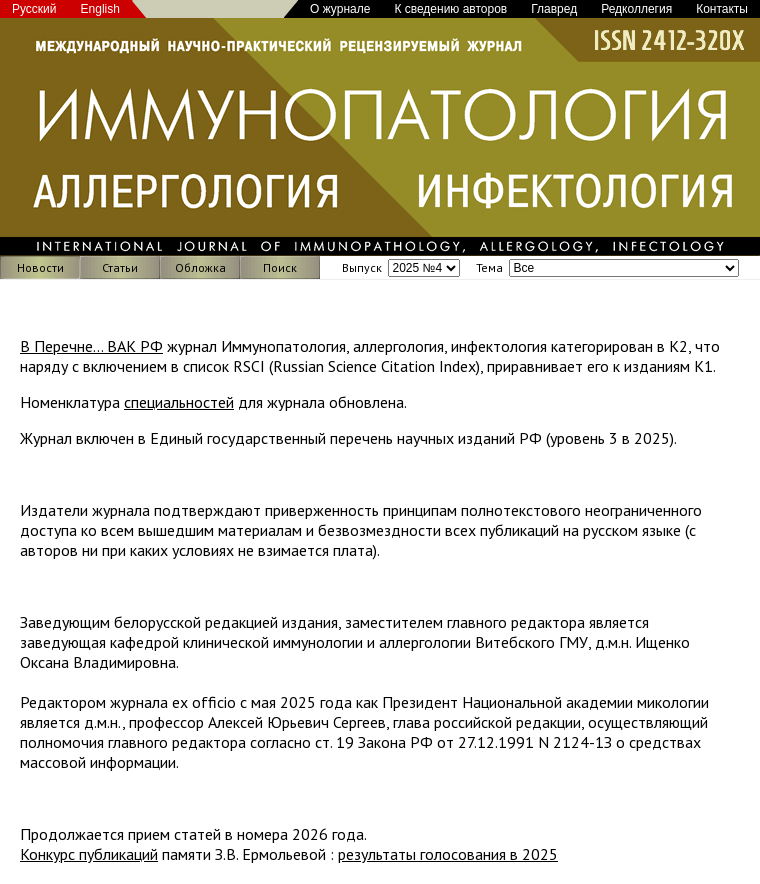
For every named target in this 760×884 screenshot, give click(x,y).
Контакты (722, 9)
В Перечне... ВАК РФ (91, 346)
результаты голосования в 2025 (448, 854)
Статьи (120, 267)
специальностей (179, 402)
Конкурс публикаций (89, 854)
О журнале (340, 9)
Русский (34, 9)
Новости (40, 267)
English (100, 9)
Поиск (280, 267)
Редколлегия (636, 9)
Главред (554, 9)
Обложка (200, 267)
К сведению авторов (450, 9)
